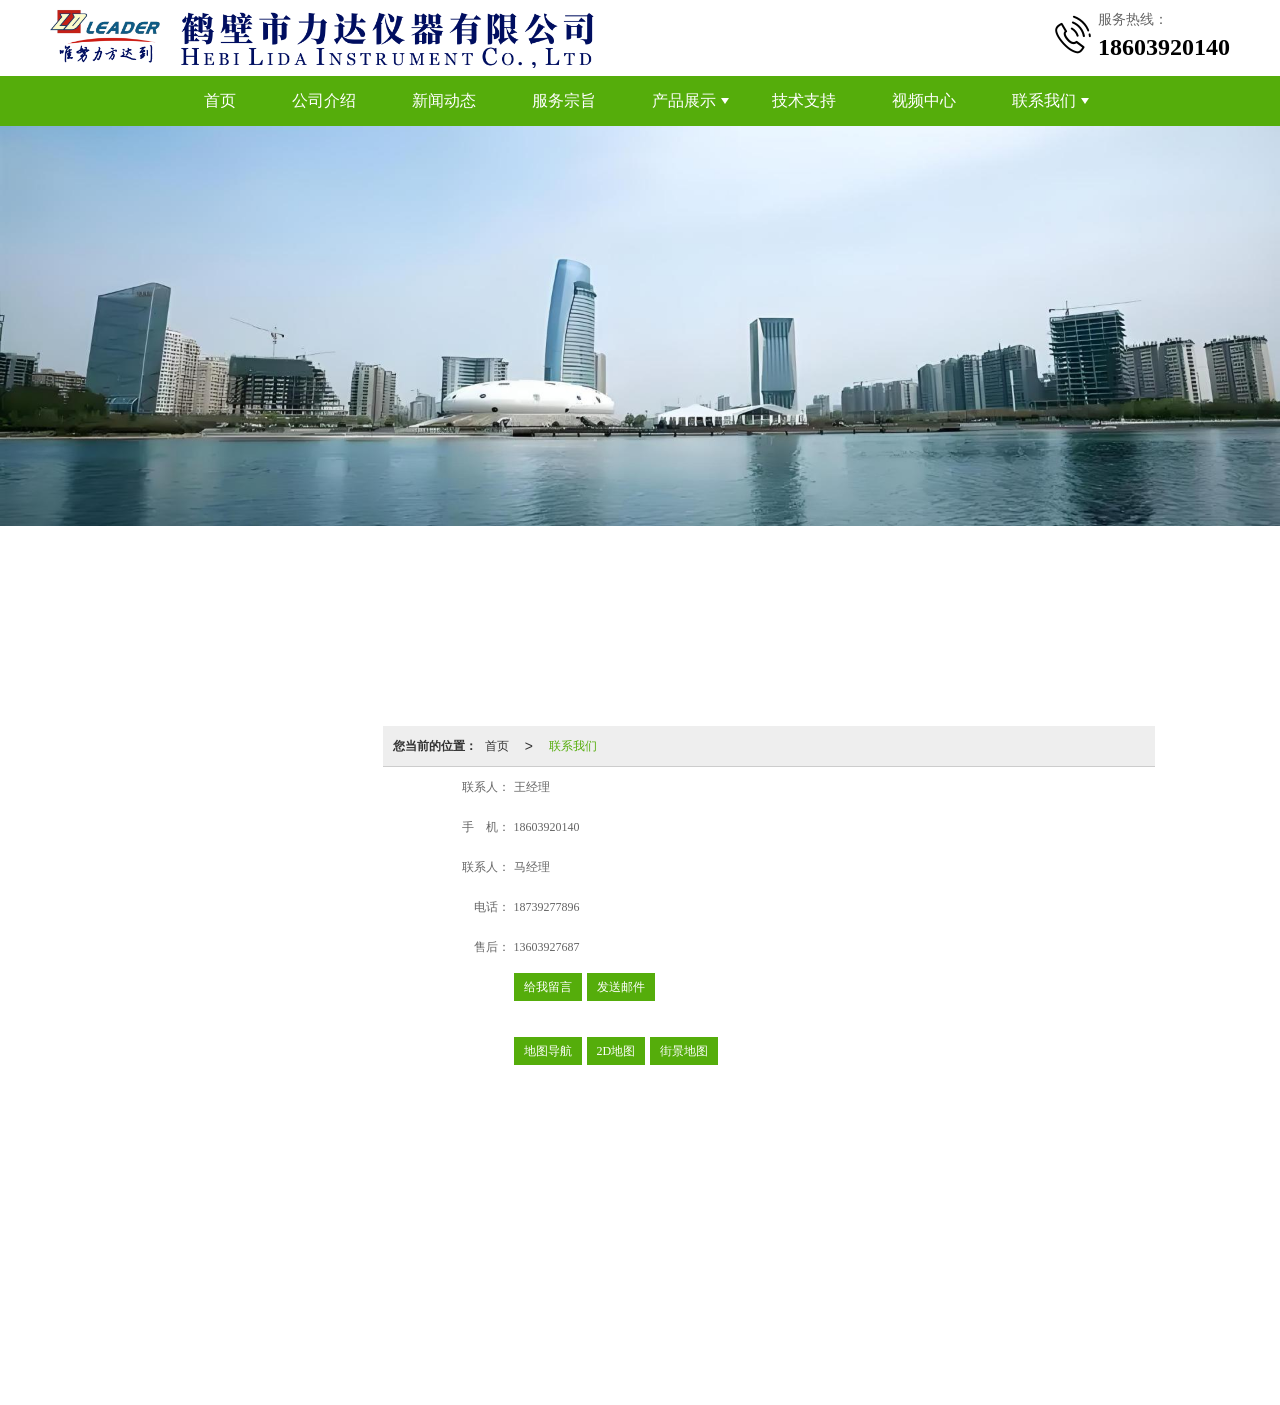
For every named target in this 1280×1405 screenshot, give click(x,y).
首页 (220, 100)
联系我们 (1044, 100)
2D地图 (616, 1051)
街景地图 (684, 1051)
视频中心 (924, 100)
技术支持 (804, 100)
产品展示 (684, 100)
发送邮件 (621, 987)
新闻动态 (444, 100)
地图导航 (548, 1051)
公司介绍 (324, 100)
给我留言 (548, 987)
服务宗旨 (564, 100)
